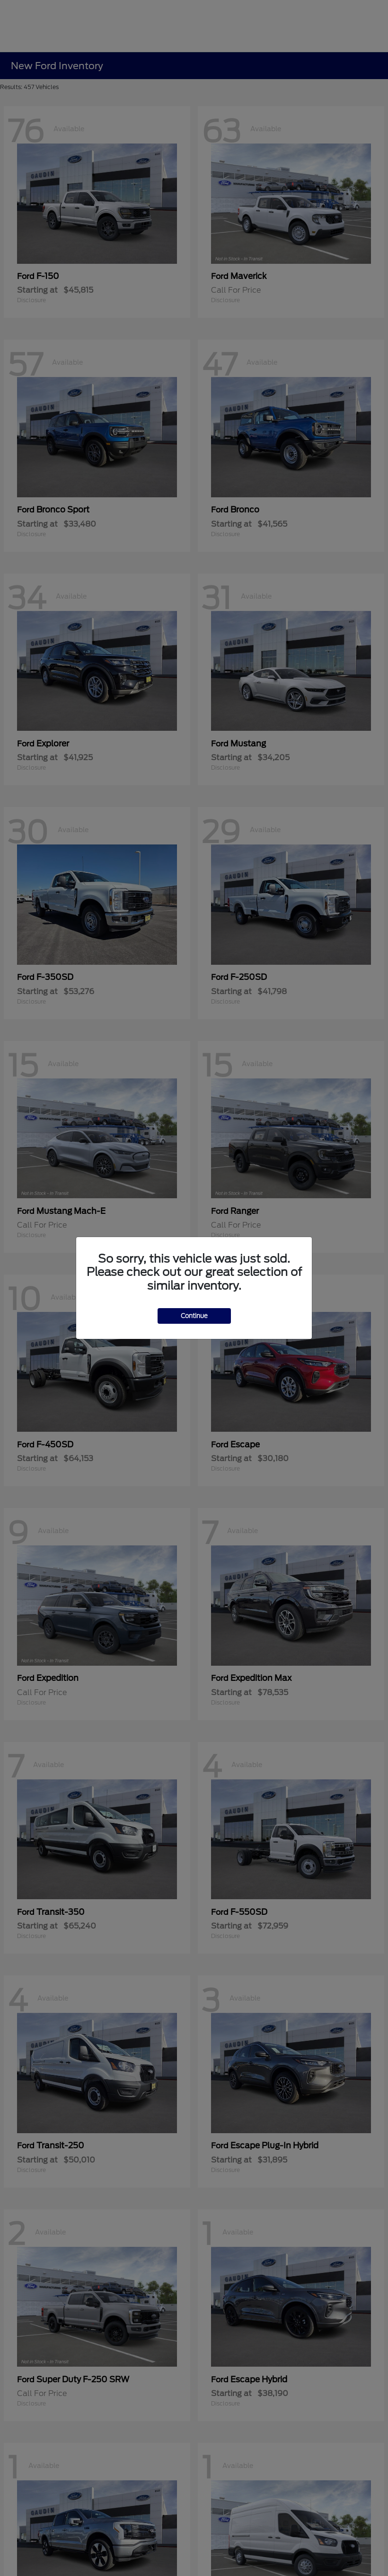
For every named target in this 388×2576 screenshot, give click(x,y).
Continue (194, 1315)
